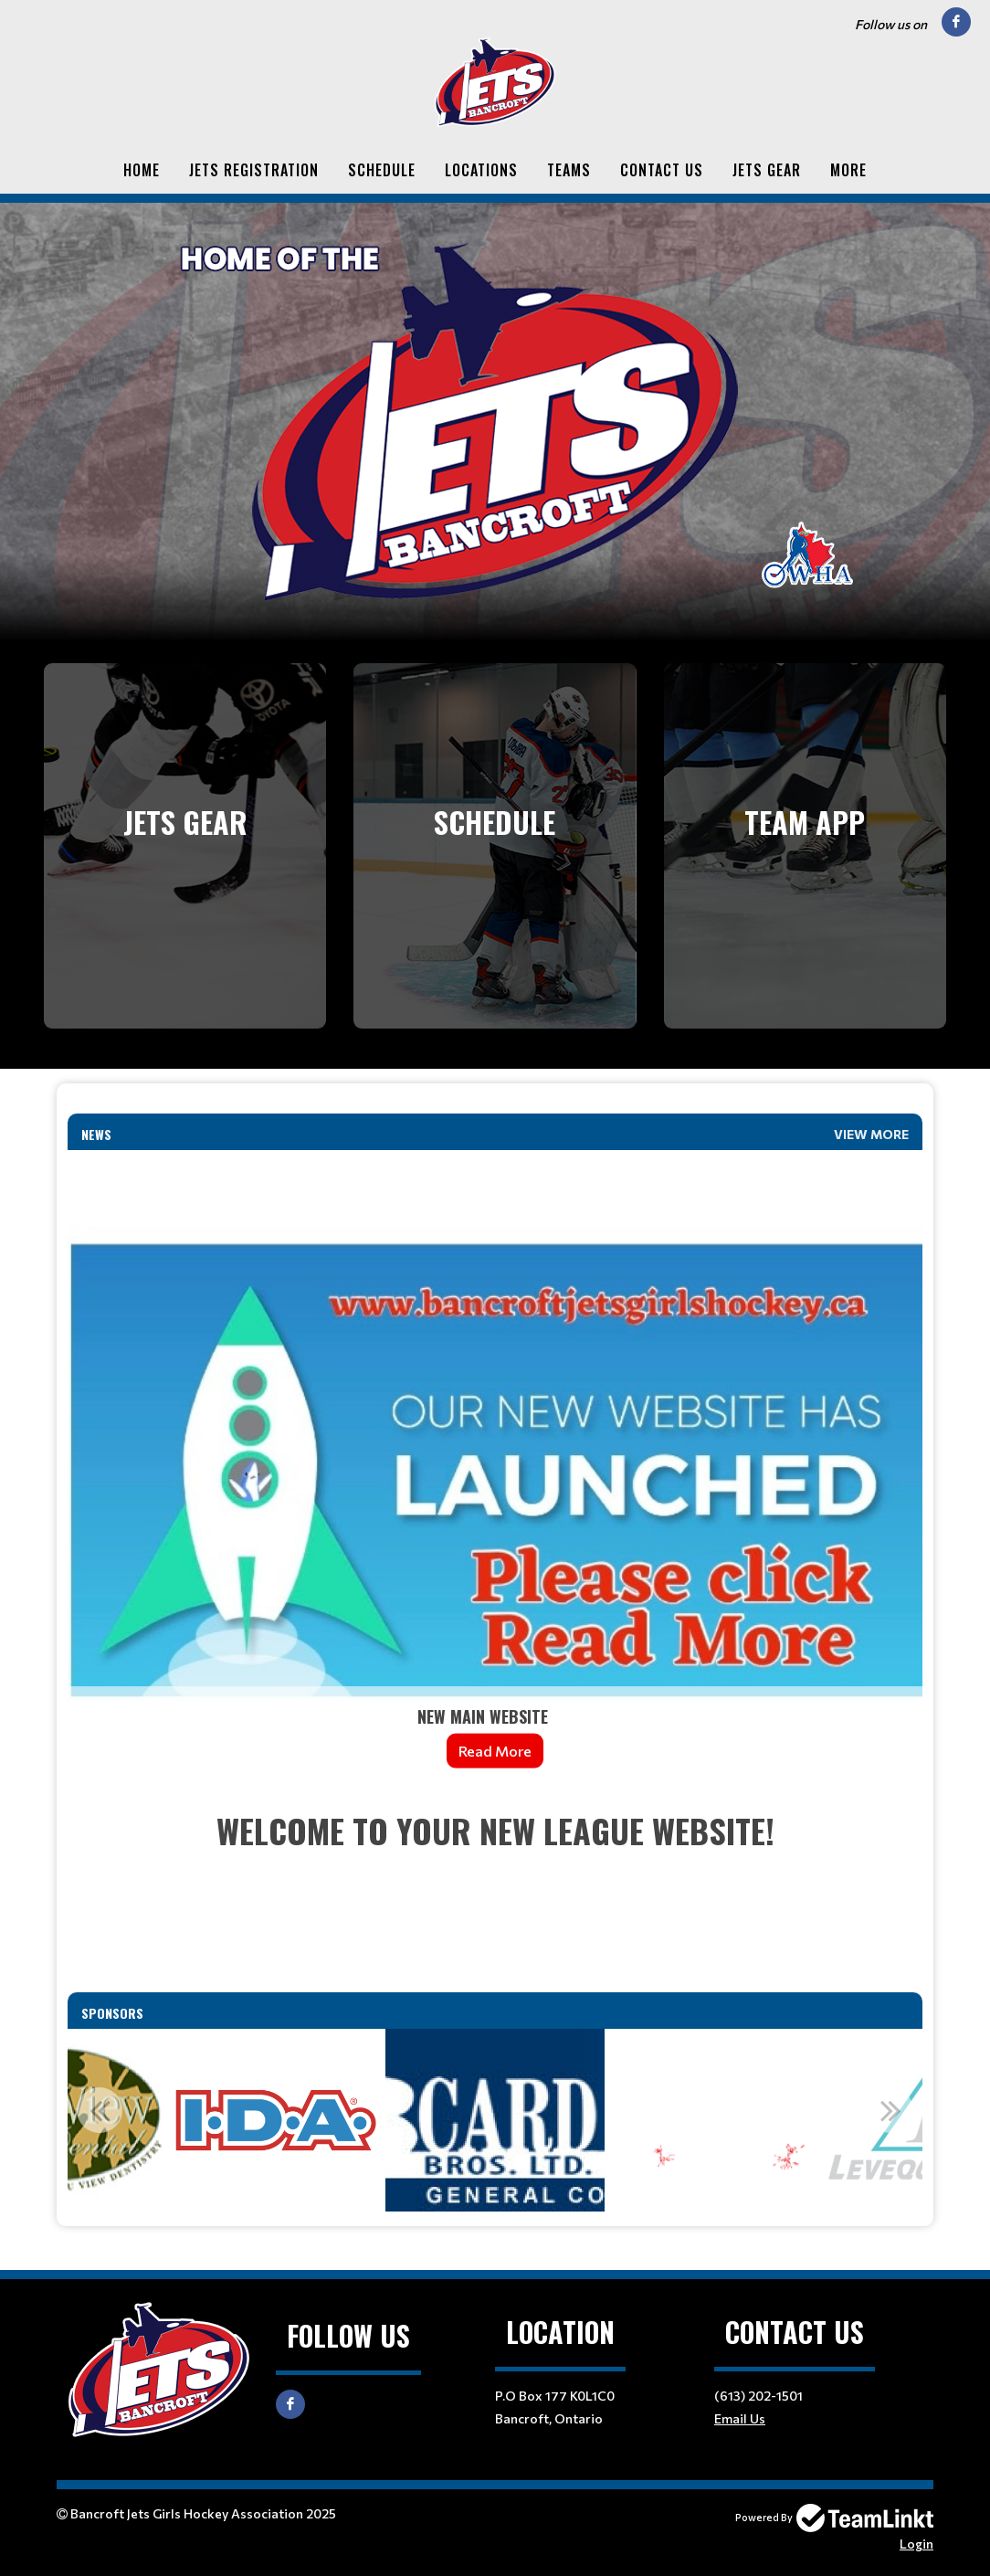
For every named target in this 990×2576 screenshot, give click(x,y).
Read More (495, 1750)
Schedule (382, 170)
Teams (569, 170)
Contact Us (661, 170)
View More (871, 1134)
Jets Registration (254, 170)
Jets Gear (766, 170)
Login (916, 2543)
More (848, 170)
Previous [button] (99, 2110)
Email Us (739, 2418)
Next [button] (890, 2110)
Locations (481, 170)
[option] (273, 2120)
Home (141, 170)
